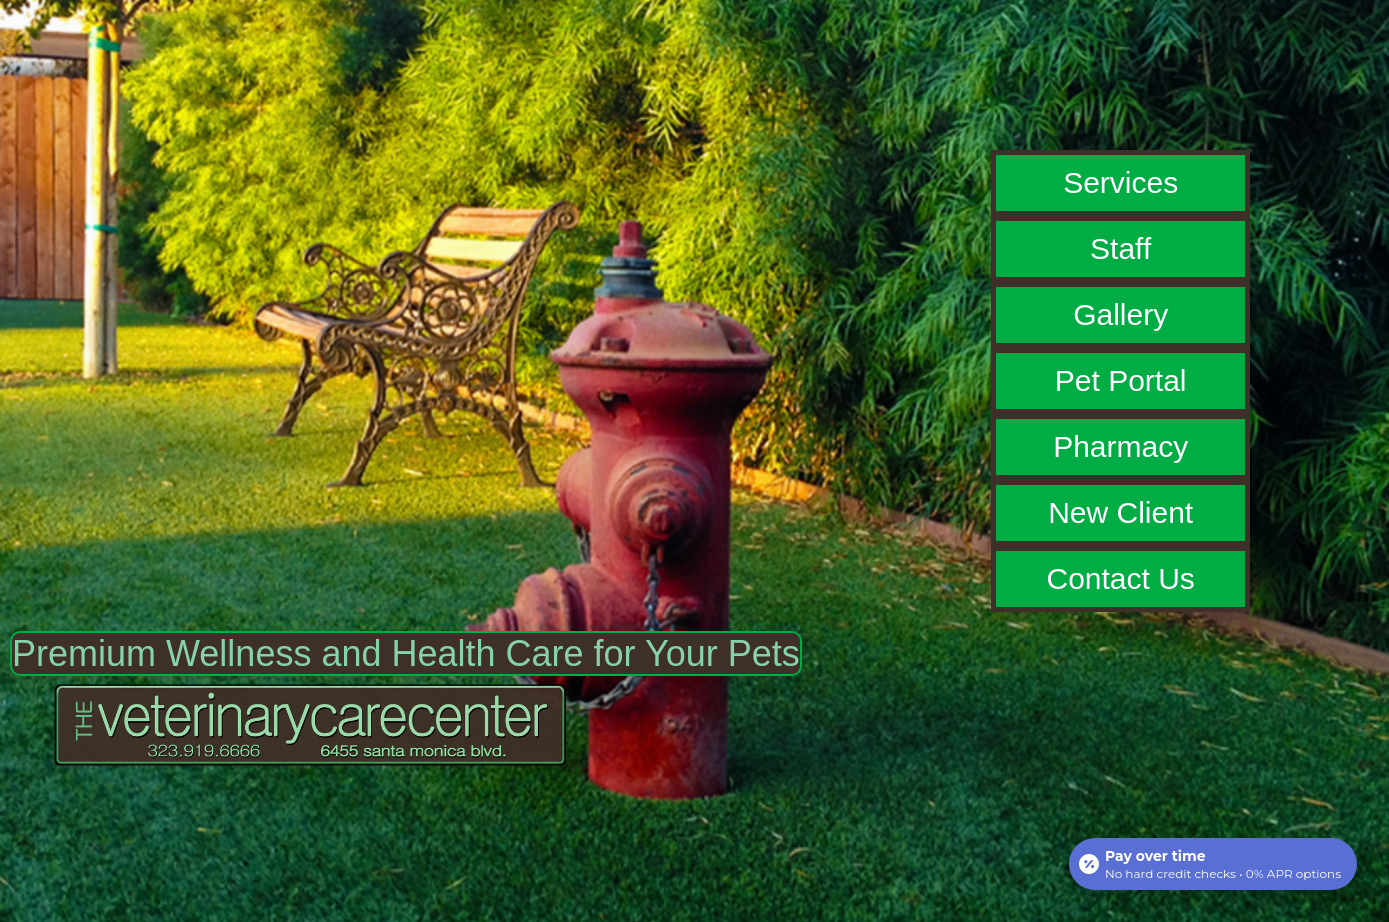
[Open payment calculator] (1213, 864)
